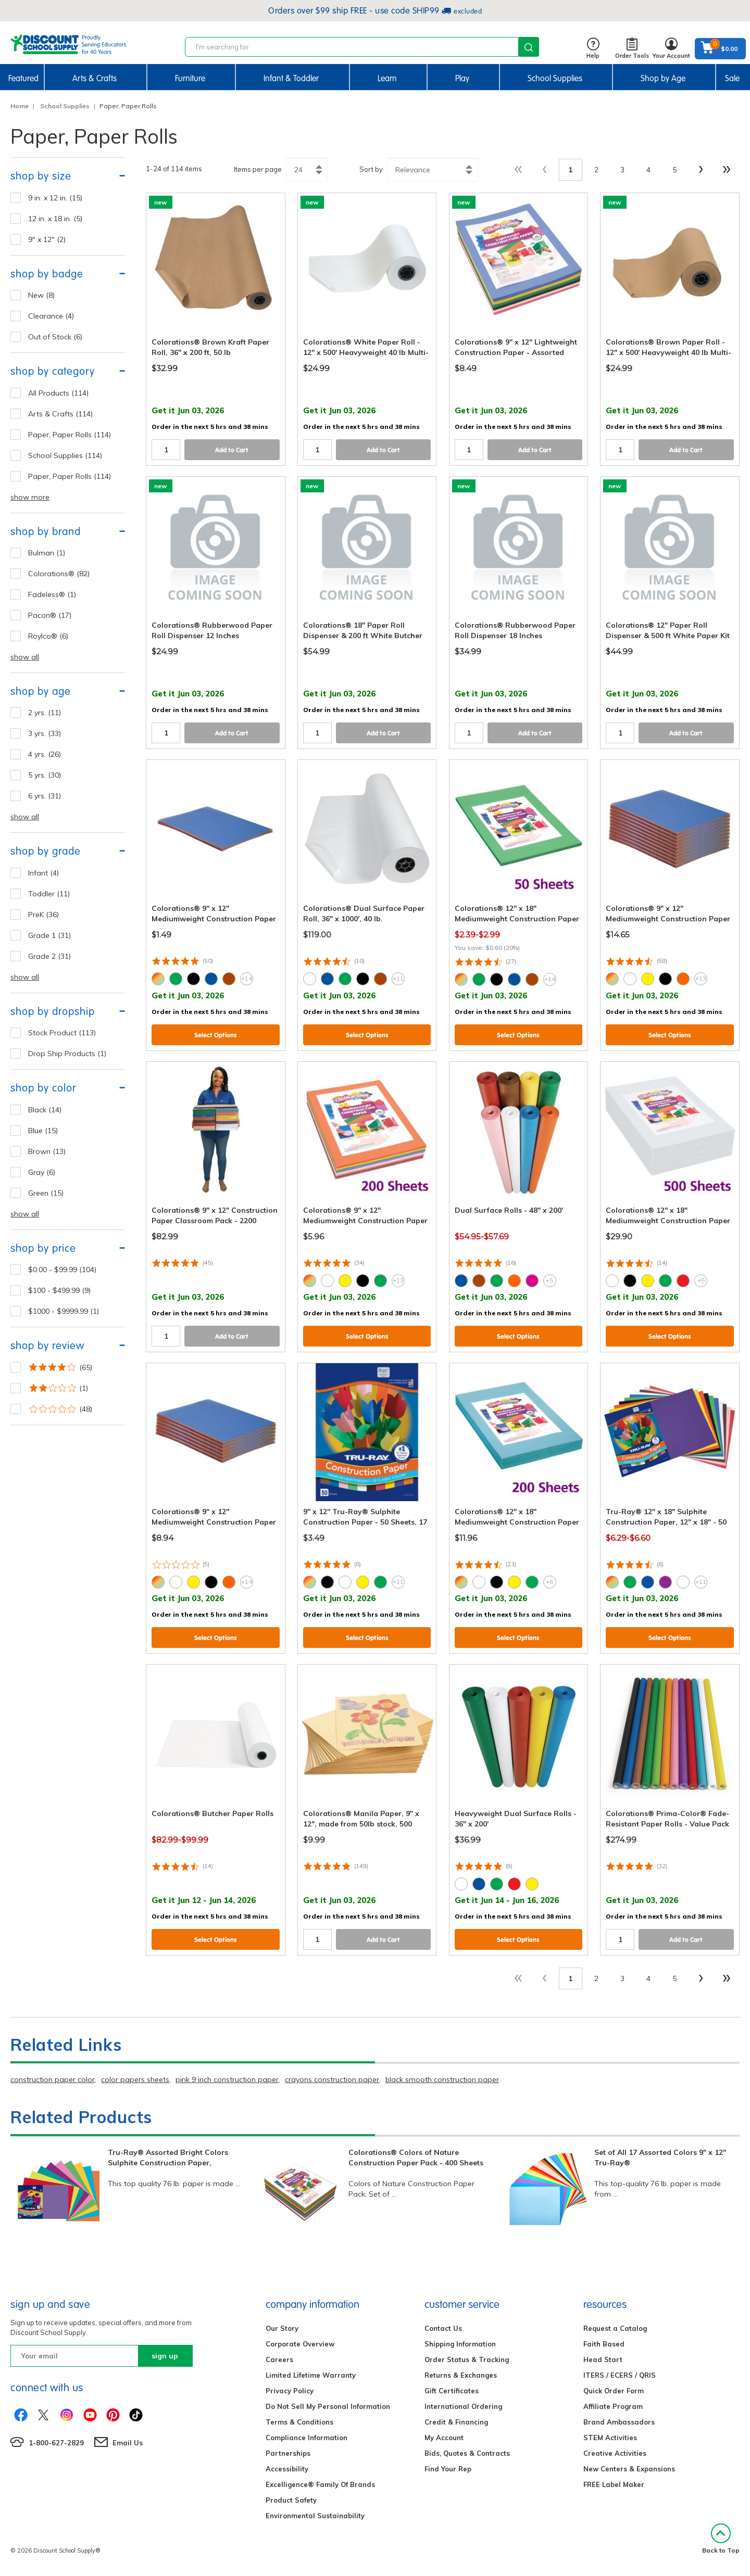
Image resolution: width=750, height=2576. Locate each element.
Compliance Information (306, 2437)
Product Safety (291, 2500)
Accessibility (287, 2469)
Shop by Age (663, 78)
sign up (165, 2356)
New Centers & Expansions (629, 2469)
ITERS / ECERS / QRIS (619, 2375)
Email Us (128, 2443)
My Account (444, 2437)
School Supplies (555, 78)
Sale (732, 78)
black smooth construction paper (442, 2079)
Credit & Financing (456, 2422)
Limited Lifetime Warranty (311, 2375)
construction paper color (52, 2079)
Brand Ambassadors (619, 2422)
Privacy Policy (290, 2391)
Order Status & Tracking (466, 2359)
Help (592, 48)
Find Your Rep (447, 2469)
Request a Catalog (615, 2328)
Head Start (602, 2359)
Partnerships (288, 2453)
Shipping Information (460, 2344)
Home (19, 106)
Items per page (258, 169)
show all (24, 657)
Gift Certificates (451, 2391)
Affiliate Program (613, 2406)
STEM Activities (610, 2437)
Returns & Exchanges (460, 2375)
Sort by (371, 169)
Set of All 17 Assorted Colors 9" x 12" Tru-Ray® (660, 2157)
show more (29, 497)
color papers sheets (135, 2079)
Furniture (190, 78)
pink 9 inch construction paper (227, 2079)
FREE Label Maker (613, 2484)
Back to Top (721, 2538)
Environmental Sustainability (315, 2515)
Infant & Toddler (291, 78)
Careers (279, 2359)
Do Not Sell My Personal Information (328, 2406)
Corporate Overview (300, 2344)
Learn (387, 78)
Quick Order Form (613, 2391)
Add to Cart (231, 450)
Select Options (215, 1035)
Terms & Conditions (299, 2422)
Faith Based (603, 2344)
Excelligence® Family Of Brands (320, 2484)
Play (462, 78)
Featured (23, 78)
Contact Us (443, 2328)
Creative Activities (614, 2453)
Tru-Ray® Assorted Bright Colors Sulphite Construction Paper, (168, 2157)
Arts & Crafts (94, 78)
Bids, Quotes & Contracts (467, 2453)
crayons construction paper (332, 2079)
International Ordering (463, 2406)
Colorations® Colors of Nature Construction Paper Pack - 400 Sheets (415, 2157)
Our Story (282, 2328)
